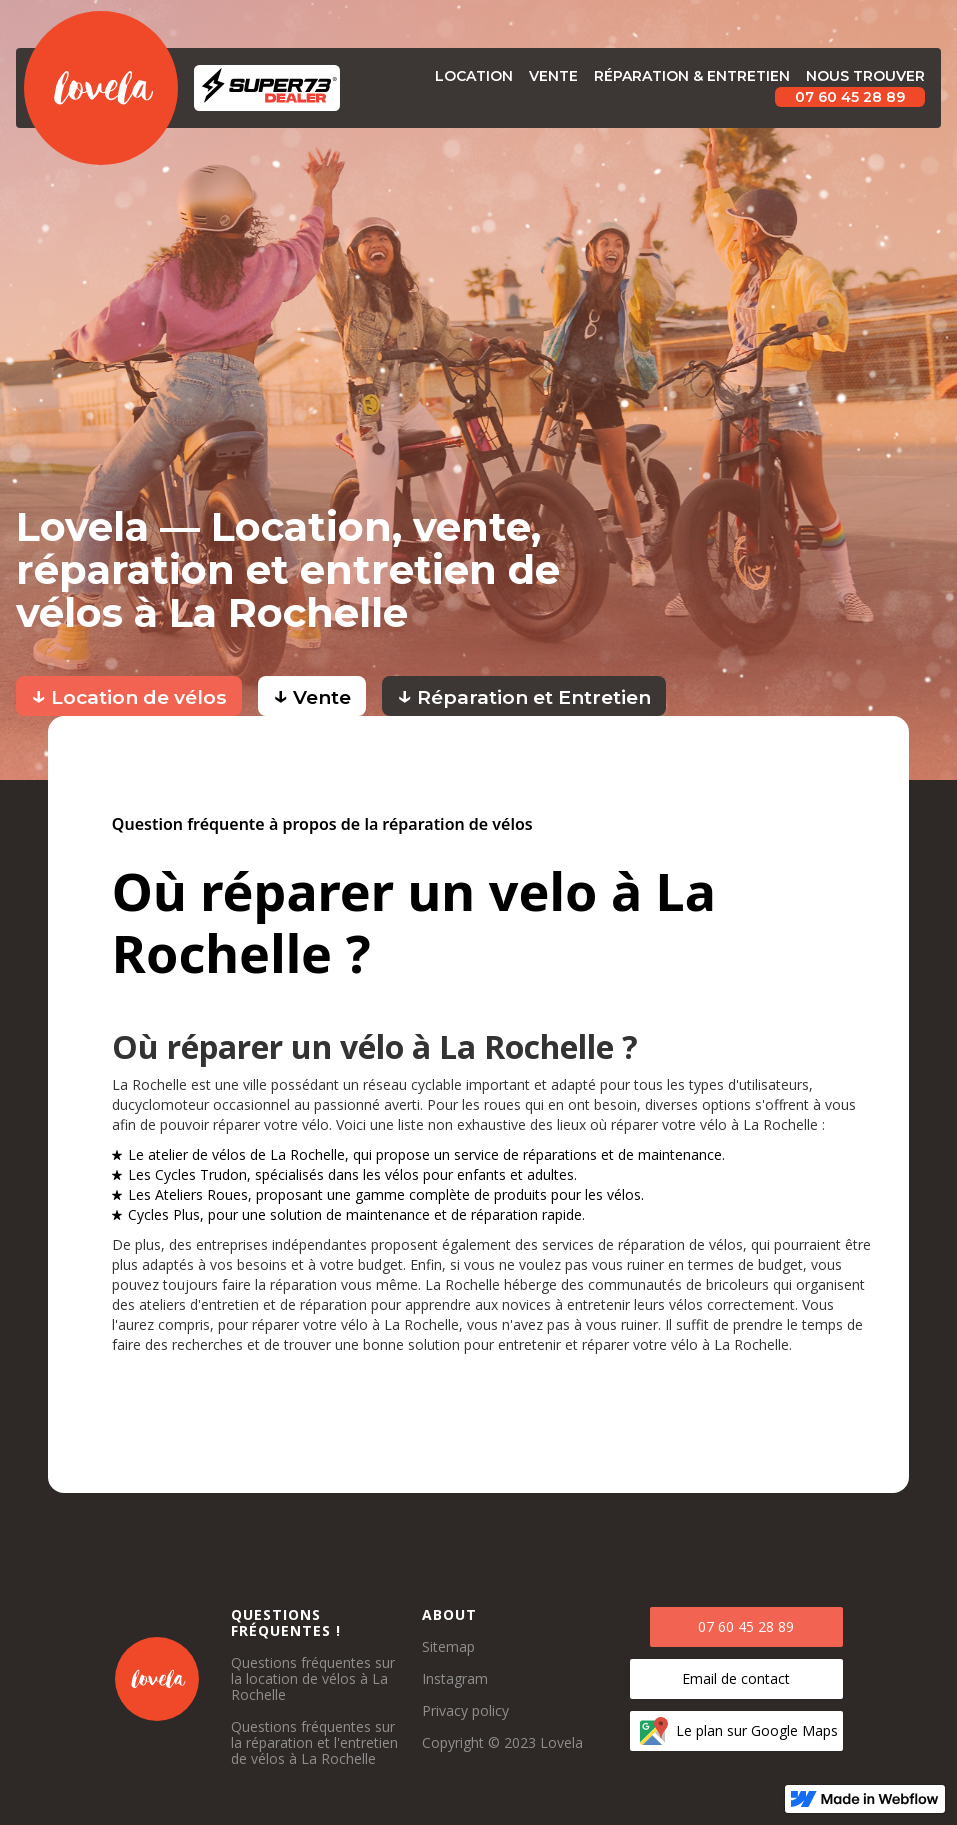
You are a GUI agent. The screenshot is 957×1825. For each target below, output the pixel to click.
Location (474, 76)
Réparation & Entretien (692, 76)
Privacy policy (465, 1711)
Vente (312, 694)
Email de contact (736, 1678)
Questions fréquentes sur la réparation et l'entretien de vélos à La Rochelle (314, 1743)
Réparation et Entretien (524, 694)
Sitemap (448, 1647)
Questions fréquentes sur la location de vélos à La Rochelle (313, 1679)
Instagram (455, 1679)
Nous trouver (865, 76)
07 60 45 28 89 (850, 97)
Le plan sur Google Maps (757, 1730)
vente (553, 76)
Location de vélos (129, 694)
